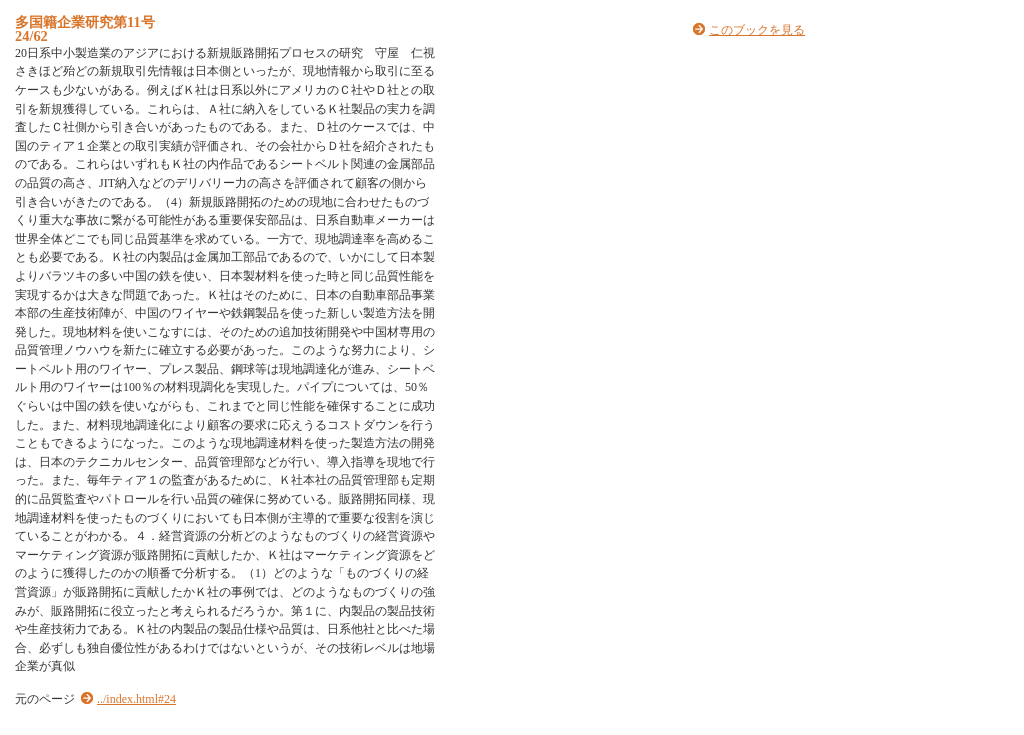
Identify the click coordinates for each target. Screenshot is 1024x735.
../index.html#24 (136, 699)
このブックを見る (757, 30)
